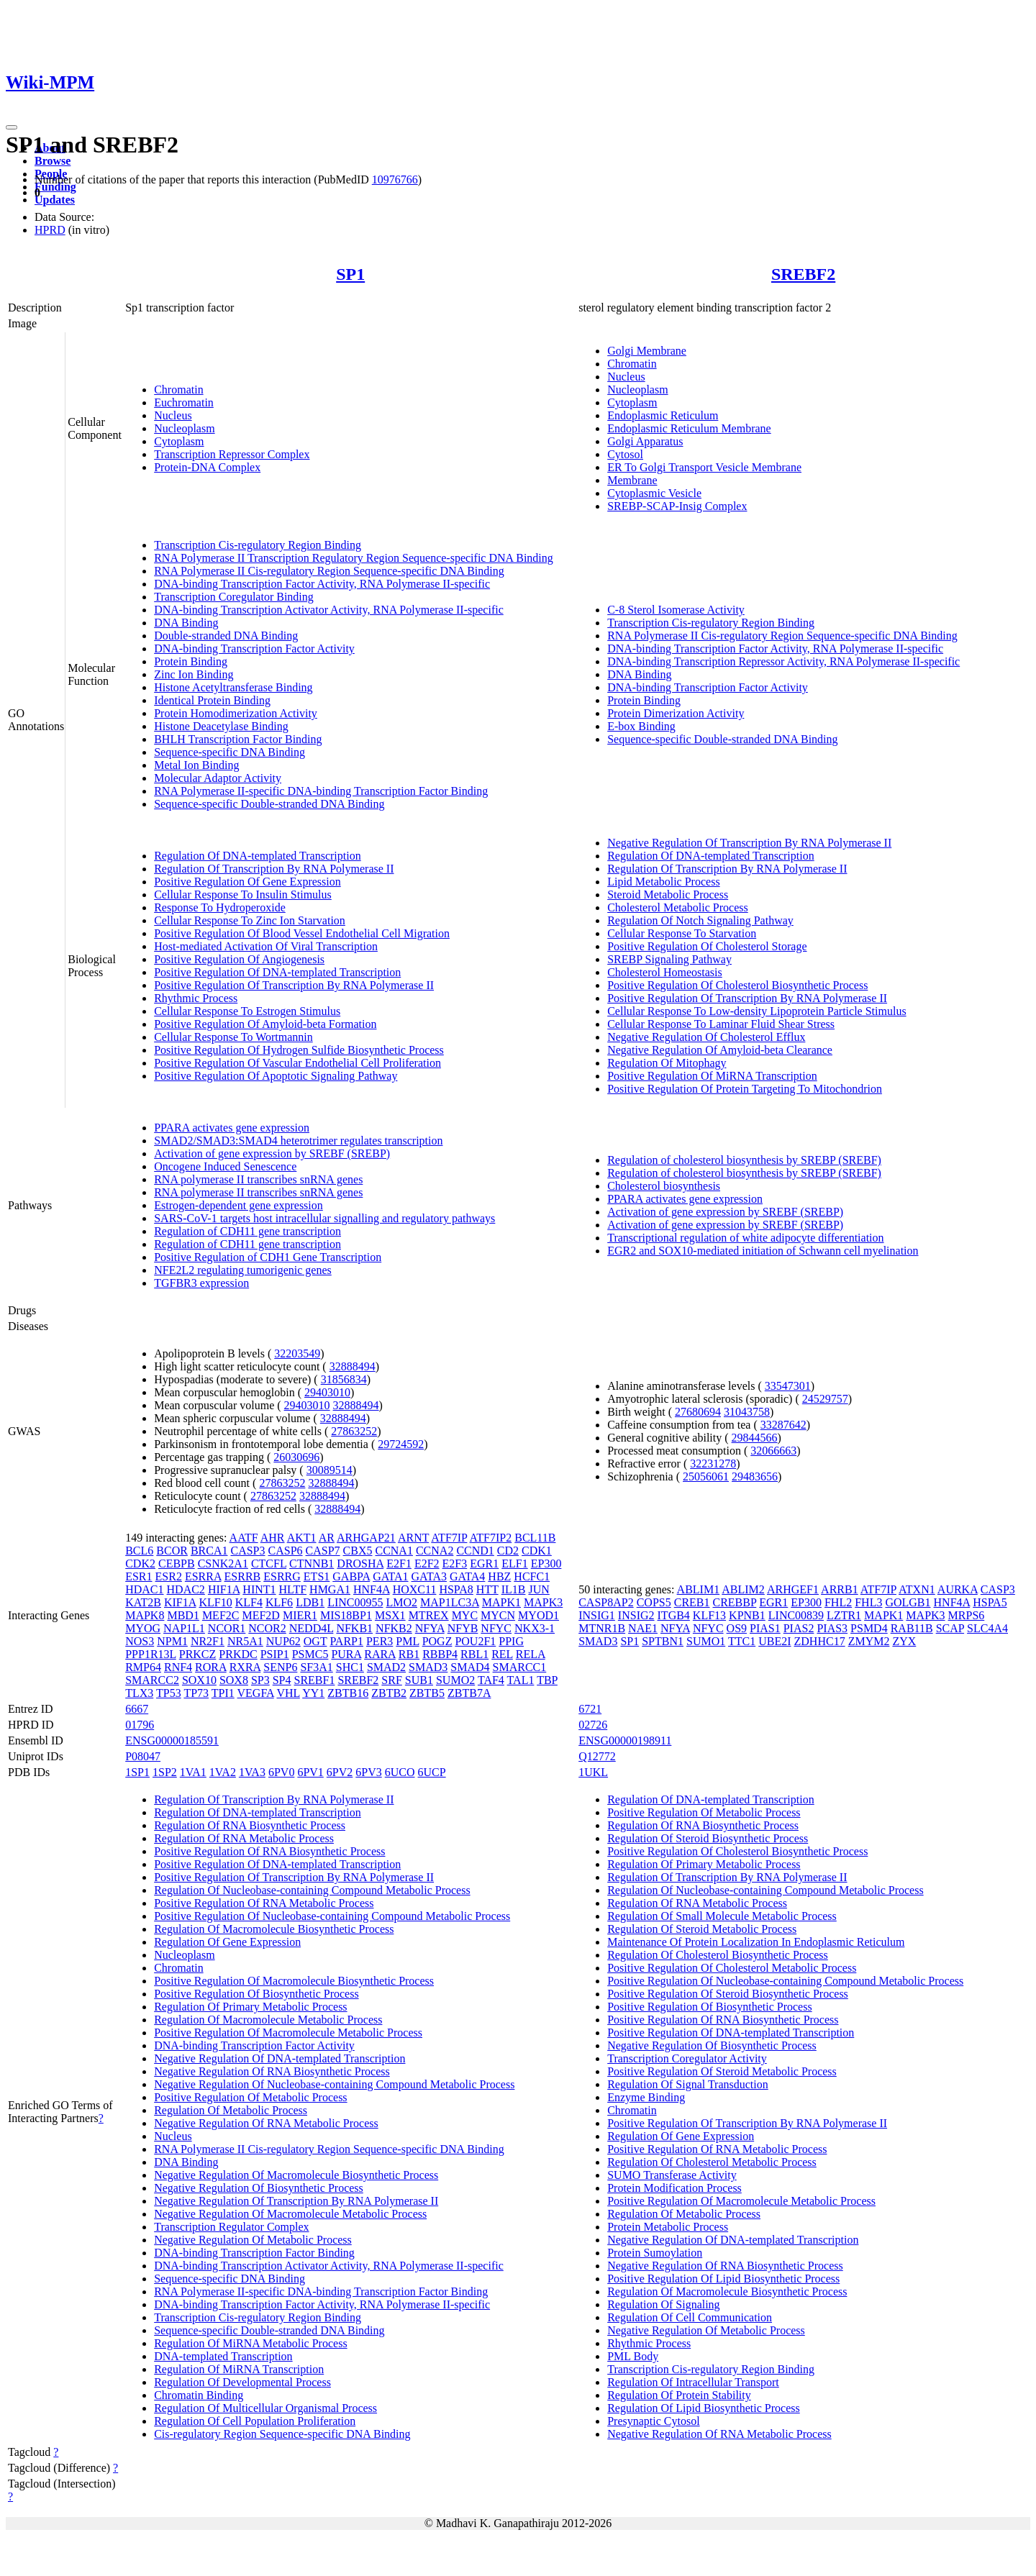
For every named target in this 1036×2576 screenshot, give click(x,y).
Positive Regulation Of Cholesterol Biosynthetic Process (737, 985)
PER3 (379, 1641)
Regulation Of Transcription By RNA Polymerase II (274, 869)
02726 (592, 1725)
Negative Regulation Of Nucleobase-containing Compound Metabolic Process (334, 2084)
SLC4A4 (987, 1628)
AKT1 (302, 1538)
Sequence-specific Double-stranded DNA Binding (269, 804)
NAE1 (643, 1628)
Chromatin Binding (198, 2395)
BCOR (172, 1550)
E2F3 (455, 1563)
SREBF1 (314, 1680)
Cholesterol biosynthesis (663, 1186)
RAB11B (912, 1628)
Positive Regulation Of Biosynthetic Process (256, 1994)
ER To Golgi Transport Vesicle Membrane (704, 467)
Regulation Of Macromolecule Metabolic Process (268, 2019)
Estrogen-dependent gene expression (238, 1205)
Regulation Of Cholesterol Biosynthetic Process (717, 1955)
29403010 (327, 1392)
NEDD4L (311, 1628)
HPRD (50, 230)
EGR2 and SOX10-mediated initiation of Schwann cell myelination (762, 1250)
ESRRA (203, 1576)
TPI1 (223, 1693)
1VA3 (252, 1772)
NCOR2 (267, 1628)
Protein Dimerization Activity (675, 713)
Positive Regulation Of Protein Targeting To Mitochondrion (744, 1089)
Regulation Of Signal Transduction (687, 2084)
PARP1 (346, 1641)
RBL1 (474, 1654)
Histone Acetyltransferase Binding (233, 687)
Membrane (632, 480)
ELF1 (514, 1563)
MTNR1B (601, 1628)
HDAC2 (186, 1589)
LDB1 (310, 1602)
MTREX (429, 1615)
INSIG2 (636, 1615)
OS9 (737, 1628)
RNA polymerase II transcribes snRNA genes (258, 1179)
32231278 (713, 1463)
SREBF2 (803, 274)
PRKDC (238, 1654)
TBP (547, 1680)
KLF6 (279, 1602)
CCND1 (475, 1550)
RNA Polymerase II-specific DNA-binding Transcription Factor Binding (321, 791)
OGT (315, 1641)
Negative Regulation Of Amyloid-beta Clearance (719, 1050)
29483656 (755, 1476)
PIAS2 (798, 1628)
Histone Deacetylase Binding (221, 726)
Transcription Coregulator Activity (687, 2058)
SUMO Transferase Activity (672, 2175)
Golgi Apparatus (645, 441)
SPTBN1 (662, 1641)
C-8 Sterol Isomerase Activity (676, 610)
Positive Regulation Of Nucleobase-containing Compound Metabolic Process (332, 1916)
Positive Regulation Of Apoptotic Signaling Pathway (275, 1076)
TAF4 (491, 1680)
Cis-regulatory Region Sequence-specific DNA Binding (282, 2434)
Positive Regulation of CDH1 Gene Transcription (267, 1257)
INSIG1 (596, 1615)
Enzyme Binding (646, 2097)
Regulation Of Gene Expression (227, 1942)
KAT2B (143, 1602)
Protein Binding (190, 661)
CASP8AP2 (605, 1602)
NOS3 (139, 1641)
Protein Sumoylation (654, 2253)
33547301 (788, 1386)
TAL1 (521, 1680)
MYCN (498, 1615)
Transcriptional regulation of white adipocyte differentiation (745, 1238)
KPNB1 (747, 1615)
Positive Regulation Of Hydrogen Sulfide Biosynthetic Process (299, 1050)
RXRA (245, 1667)
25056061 (706, 1476)
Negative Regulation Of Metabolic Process (253, 2240)
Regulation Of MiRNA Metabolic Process (250, 2343)
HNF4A (371, 1589)
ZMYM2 (869, 1641)
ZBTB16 (347, 1693)
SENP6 (280, 1667)
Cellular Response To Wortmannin (233, 1037)
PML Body (632, 2356)
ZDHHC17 (819, 1641)
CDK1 (537, 1550)
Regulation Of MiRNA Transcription (239, 2369)
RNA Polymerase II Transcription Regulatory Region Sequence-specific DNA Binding (353, 558)
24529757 (825, 1399)
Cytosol (625, 454)
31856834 (344, 1379)
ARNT (413, 1538)
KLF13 (709, 1615)
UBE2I (774, 1641)
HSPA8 (456, 1589)
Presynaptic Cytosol (653, 2421)
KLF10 (215, 1602)
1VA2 (222, 1772)
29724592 (401, 1444)
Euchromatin (184, 402)
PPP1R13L (150, 1654)
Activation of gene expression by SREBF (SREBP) (272, 1153)
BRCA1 (209, 1550)
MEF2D (260, 1615)
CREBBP (735, 1602)
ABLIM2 (743, 1589)
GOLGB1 (907, 1602)
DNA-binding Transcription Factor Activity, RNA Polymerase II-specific (322, 584)
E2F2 (427, 1563)
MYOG (142, 1628)
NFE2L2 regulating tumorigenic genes (243, 1270)
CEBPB (176, 1563)
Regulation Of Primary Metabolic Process (250, 2007)
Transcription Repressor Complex (231, 454)
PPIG (511, 1641)
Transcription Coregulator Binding (234, 597)
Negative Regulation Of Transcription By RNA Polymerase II (749, 843)
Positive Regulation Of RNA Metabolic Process (263, 1903)
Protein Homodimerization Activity (235, 713)
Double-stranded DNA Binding (226, 635)
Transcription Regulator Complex (231, 2227)
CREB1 (692, 1602)
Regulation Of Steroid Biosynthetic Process (707, 1838)
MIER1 (300, 1615)
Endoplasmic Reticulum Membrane (689, 428)
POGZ (437, 1641)
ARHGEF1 (793, 1589)
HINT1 (259, 1589)
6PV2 (340, 1772)
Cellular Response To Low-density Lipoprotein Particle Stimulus (756, 1011)
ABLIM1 (698, 1589)
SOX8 (233, 1680)
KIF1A (180, 1602)
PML (407, 1641)
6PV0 (281, 1772)
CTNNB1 (311, 1563)
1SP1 (137, 1772)
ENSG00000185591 (172, 1740)
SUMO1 (705, 1641)
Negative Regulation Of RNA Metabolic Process (266, 2123)
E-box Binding (641, 726)
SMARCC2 (152, 1680)
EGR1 (484, 1563)
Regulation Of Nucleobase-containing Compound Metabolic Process (312, 1890)
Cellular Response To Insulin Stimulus (243, 894)
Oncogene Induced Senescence (225, 1166)
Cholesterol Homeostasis (664, 972)
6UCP (432, 1772)
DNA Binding (186, 622)
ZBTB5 (427, 1693)
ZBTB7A (469, 1693)
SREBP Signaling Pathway (669, 959)
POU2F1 (475, 1641)
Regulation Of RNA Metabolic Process (244, 1838)
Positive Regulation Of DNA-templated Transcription (277, 972)
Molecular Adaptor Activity (217, 778)
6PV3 (368, 1772)
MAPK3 (543, 1602)
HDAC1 (144, 1589)
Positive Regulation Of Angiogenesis (239, 959)
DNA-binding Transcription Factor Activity (254, 648)
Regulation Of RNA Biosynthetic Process (249, 1825)
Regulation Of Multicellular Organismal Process (265, 2408)
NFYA (430, 1628)
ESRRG (282, 1576)
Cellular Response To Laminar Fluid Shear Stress (721, 1024)
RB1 (409, 1654)
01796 (139, 1725)
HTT (487, 1589)
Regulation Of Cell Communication (689, 2317)
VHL (288, 1693)
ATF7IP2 (491, 1538)
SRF (391, 1680)
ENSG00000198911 (624, 1740)
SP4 (282, 1680)
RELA (530, 1654)
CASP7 (323, 1550)
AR (327, 1538)
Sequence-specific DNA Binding (229, 752)
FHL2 (838, 1602)
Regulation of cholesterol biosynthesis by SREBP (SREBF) (744, 1160)
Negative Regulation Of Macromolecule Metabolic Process (290, 2214)
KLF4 (249, 1602)
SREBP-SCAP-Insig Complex (677, 506)
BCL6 (139, 1550)
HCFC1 (532, 1576)
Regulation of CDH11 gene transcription (247, 1231)
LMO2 (401, 1602)
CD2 (508, 1550)
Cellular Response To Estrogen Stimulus (247, 1011)
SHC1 (350, 1667)
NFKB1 (354, 1628)
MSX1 (390, 1615)
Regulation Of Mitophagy (666, 1063)
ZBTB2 (388, 1693)
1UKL (593, 1772)
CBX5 (358, 1550)
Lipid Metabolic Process (663, 881)
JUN (538, 1589)
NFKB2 (394, 1628)
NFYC (496, 1628)
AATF (244, 1538)
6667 (136, 1709)
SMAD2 (386, 1667)
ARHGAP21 (366, 1538)
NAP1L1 (184, 1628)
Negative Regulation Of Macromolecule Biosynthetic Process (296, 2175)
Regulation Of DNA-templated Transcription (257, 856)
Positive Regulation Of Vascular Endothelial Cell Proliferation (297, 1063)
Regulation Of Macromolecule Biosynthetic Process (274, 1929)
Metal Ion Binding (196, 765)
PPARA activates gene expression (231, 1127)
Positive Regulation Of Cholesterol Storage (706, 946)
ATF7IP (449, 1538)
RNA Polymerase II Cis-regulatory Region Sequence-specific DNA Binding (329, 571)
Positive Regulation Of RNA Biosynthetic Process (269, 1851)
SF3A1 (316, 1667)
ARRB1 (839, 1589)
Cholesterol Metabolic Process (677, 907)
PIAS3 (832, 1628)
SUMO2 (455, 1680)
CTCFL (268, 1563)
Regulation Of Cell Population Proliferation (254, 2421)
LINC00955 (355, 1602)
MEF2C (221, 1615)
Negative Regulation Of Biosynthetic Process (258, 2188)
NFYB (462, 1628)
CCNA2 (434, 1550)
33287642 (783, 1425)
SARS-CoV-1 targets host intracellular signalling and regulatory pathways (324, 1218)
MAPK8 (144, 1615)
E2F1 (399, 1563)
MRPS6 (966, 1615)
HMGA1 (329, 1589)
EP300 (546, 1563)
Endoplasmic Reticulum (662, 415)
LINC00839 (796, 1615)
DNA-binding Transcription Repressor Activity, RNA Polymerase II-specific (783, 661)
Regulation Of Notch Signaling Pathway (700, 920)
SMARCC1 (520, 1667)
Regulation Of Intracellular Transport (693, 2382)
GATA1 (390, 1576)
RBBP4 (440, 1654)
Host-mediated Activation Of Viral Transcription (266, 946)
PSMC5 (310, 1654)
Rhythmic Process (195, 998)
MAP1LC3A (449, 1602)
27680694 (698, 1412)
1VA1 (193, 1772)
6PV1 (310, 1772)
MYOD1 (538, 1615)
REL (502, 1654)
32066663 (773, 1450)
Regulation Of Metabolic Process (230, 2110)
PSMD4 (869, 1628)
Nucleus (172, 415)
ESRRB (242, 1576)
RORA (211, 1667)
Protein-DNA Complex (207, 467)
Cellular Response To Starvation (681, 933)
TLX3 (139, 1693)
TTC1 (741, 1641)
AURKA (957, 1589)
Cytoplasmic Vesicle (654, 493)
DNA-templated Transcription (223, 2356)
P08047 (142, 1756)
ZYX (904, 1641)
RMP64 (143, 1667)
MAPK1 (501, 1602)
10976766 (395, 179)
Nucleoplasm (184, 428)
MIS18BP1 (346, 1615)
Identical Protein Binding (212, 700)
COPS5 (654, 1602)
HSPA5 (990, 1602)
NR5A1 (245, 1641)
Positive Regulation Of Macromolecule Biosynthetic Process (294, 1981)
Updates (55, 200)
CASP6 (285, 1550)
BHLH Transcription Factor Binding (238, 739)
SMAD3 (428, 1667)
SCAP (950, 1628)
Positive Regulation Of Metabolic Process (250, 2097)
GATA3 (429, 1576)
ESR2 (168, 1576)
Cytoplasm (179, 441)
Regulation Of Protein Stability (679, 2395)
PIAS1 (765, 1628)
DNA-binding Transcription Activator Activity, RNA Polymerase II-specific (329, 610)
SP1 (350, 274)
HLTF (293, 1589)
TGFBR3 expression (201, 1283)
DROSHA (360, 1563)
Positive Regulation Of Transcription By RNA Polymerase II (294, 985)
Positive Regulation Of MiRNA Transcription (712, 1076)
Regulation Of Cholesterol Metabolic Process (712, 2162)
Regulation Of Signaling (663, 2304)
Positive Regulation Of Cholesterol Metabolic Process (731, 1968)
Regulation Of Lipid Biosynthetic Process (703, 2408)
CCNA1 (393, 1550)
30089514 (329, 1470)
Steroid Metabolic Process (667, 894)
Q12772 (597, 1756)
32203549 (297, 1353)
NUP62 (283, 1641)
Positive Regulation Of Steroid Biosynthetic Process (727, 1994)
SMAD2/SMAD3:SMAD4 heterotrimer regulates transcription (298, 1140)
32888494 (353, 1366)
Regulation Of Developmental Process (242, 2382)
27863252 (354, 1431)
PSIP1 (274, 1654)
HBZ (499, 1576)
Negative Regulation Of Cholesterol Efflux (706, 1037)
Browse (53, 161)
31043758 (747, 1412)
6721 (589, 1709)
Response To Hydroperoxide (220, 907)
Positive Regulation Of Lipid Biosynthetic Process (723, 2278)
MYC (465, 1615)
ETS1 (317, 1576)
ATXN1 (917, 1589)
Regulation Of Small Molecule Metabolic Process (722, 1916)
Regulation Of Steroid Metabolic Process (701, 1929)
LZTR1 (844, 1615)
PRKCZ (198, 1654)
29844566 (755, 1438)
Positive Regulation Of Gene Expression (247, 881)
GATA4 (467, 1576)
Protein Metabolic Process (667, 2227)
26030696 (296, 1457)
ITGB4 (674, 1615)
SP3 (260, 1680)
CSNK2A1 (223, 1563)
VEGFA (255, 1693)
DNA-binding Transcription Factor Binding (254, 2253)
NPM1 (172, 1641)
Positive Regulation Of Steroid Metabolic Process (722, 2071)
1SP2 (165, 1772)
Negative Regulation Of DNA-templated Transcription (279, 2058)
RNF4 (178, 1667)
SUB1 (419, 1680)
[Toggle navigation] (11, 127)
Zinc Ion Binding (193, 674)
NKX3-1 (534, 1628)
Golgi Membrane (646, 351)
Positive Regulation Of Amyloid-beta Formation (265, 1024)
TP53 (168, 1693)
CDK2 (140, 1563)
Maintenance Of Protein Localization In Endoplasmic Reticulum (755, 1942)
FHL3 (868, 1602)
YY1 (313, 1693)
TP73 (196, 1693)
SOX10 (199, 1680)
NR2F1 (207, 1641)
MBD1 (183, 1615)
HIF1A (224, 1589)
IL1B (513, 1589)
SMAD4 (469, 1667)
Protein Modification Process (674, 2188)
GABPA (351, 1576)
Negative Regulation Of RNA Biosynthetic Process (272, 2071)
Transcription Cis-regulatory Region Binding (257, 545)
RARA (380, 1654)
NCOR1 (226, 1628)
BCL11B (534, 1538)
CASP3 (247, 1550)
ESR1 (138, 1576)
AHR (272, 1538)
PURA (346, 1654)
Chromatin (178, 389)
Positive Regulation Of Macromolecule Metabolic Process (288, 2032)
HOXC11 (415, 1589)
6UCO (400, 1772)
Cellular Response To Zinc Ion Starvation (249, 920)
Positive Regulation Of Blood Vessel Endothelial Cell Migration (302, 933)
